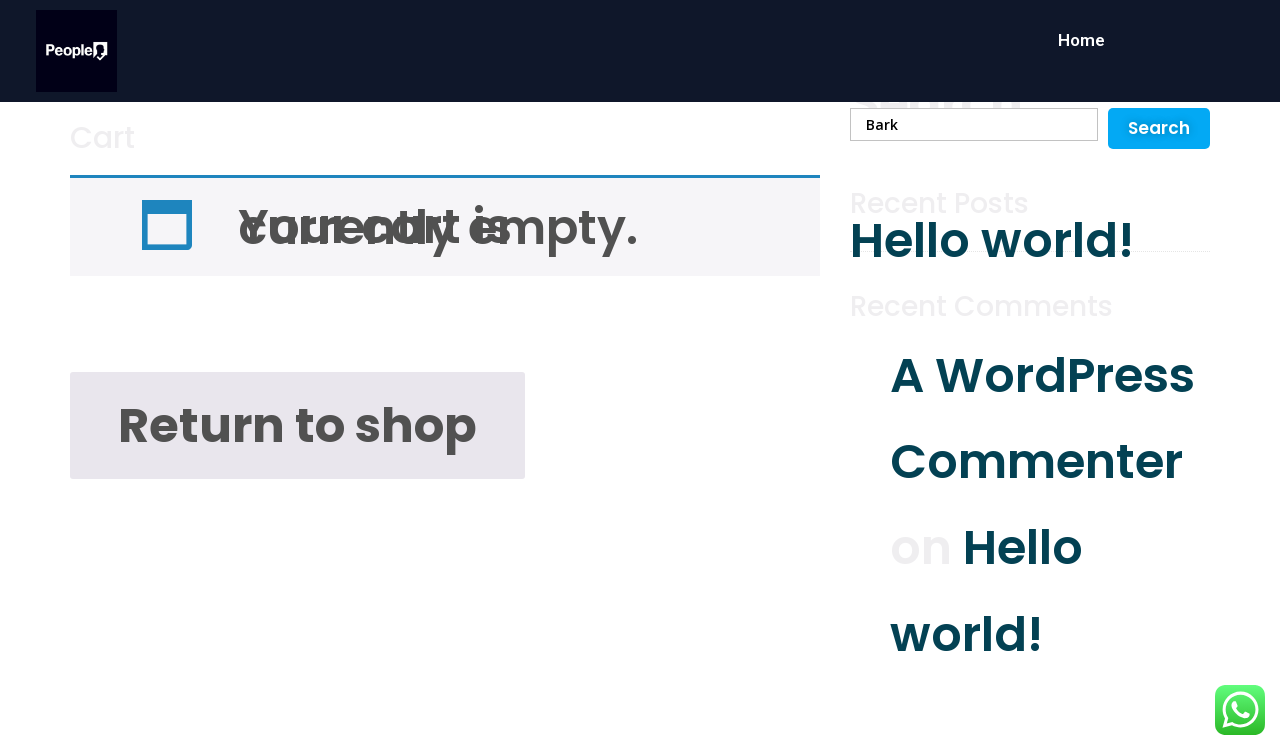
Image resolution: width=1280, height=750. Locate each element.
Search (936, 102)
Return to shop (297, 425)
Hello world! (992, 240)
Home (1081, 40)
